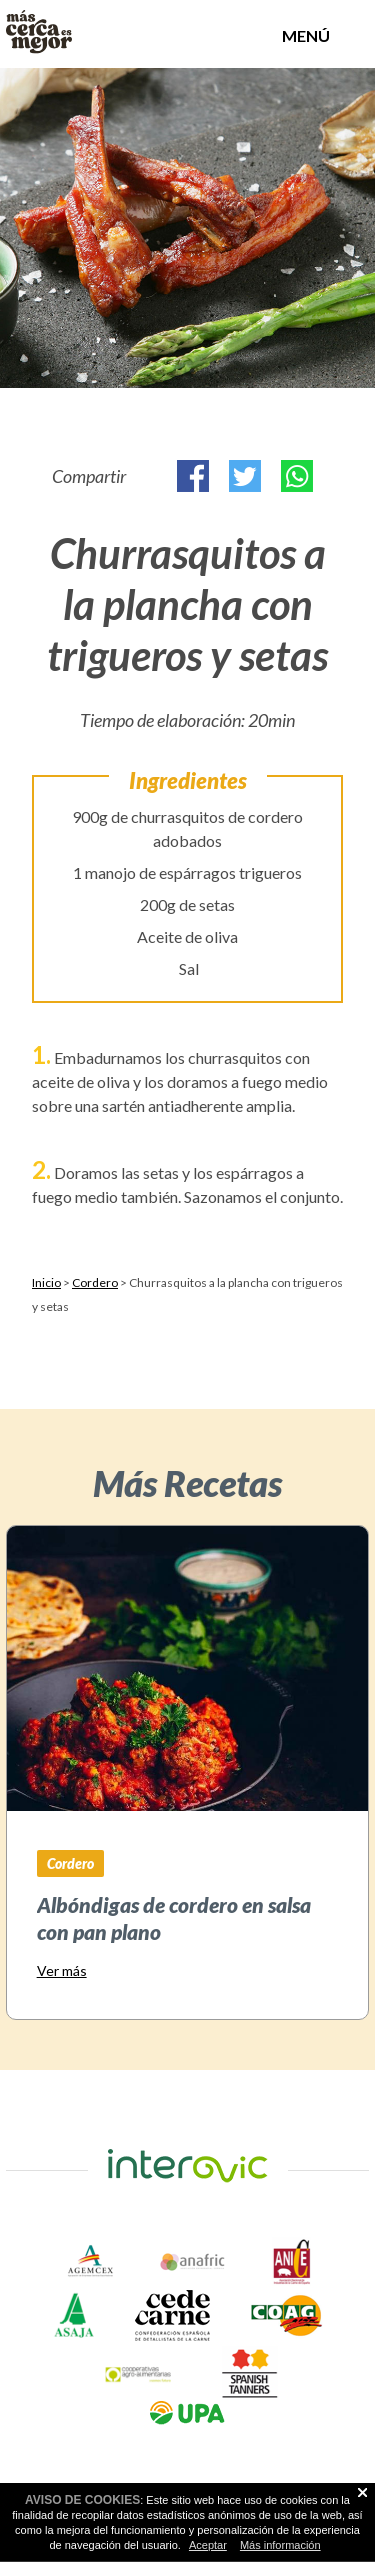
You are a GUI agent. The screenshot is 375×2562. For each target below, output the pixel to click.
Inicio (46, 1282)
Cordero (95, 1282)
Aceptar (208, 2545)
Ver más (62, 1970)
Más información (280, 2545)
